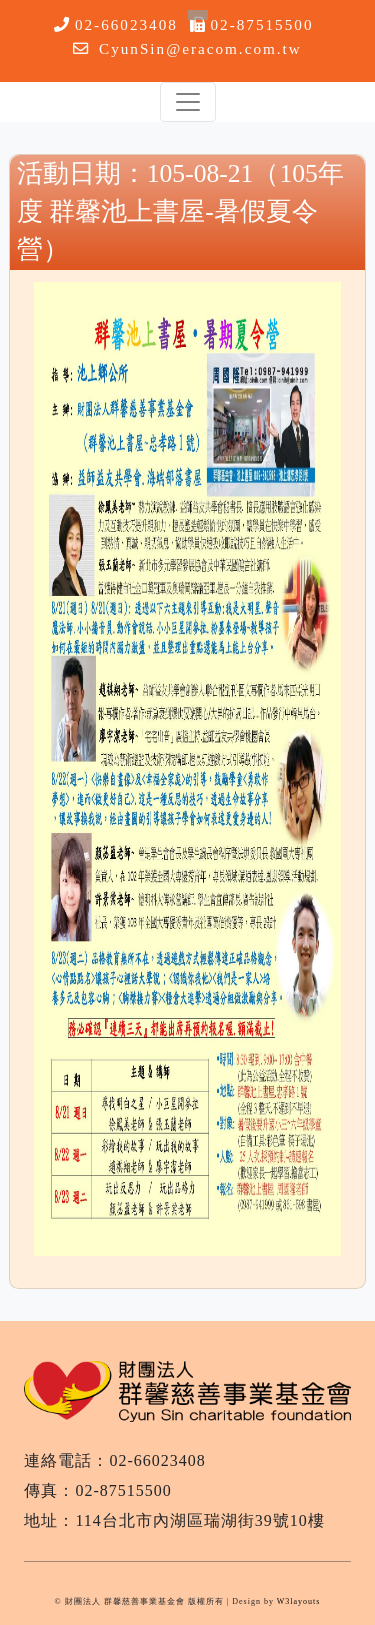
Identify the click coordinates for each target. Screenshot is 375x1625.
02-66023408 (126, 24)
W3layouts (299, 1601)
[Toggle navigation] (188, 102)
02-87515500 (262, 24)
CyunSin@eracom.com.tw (200, 48)
